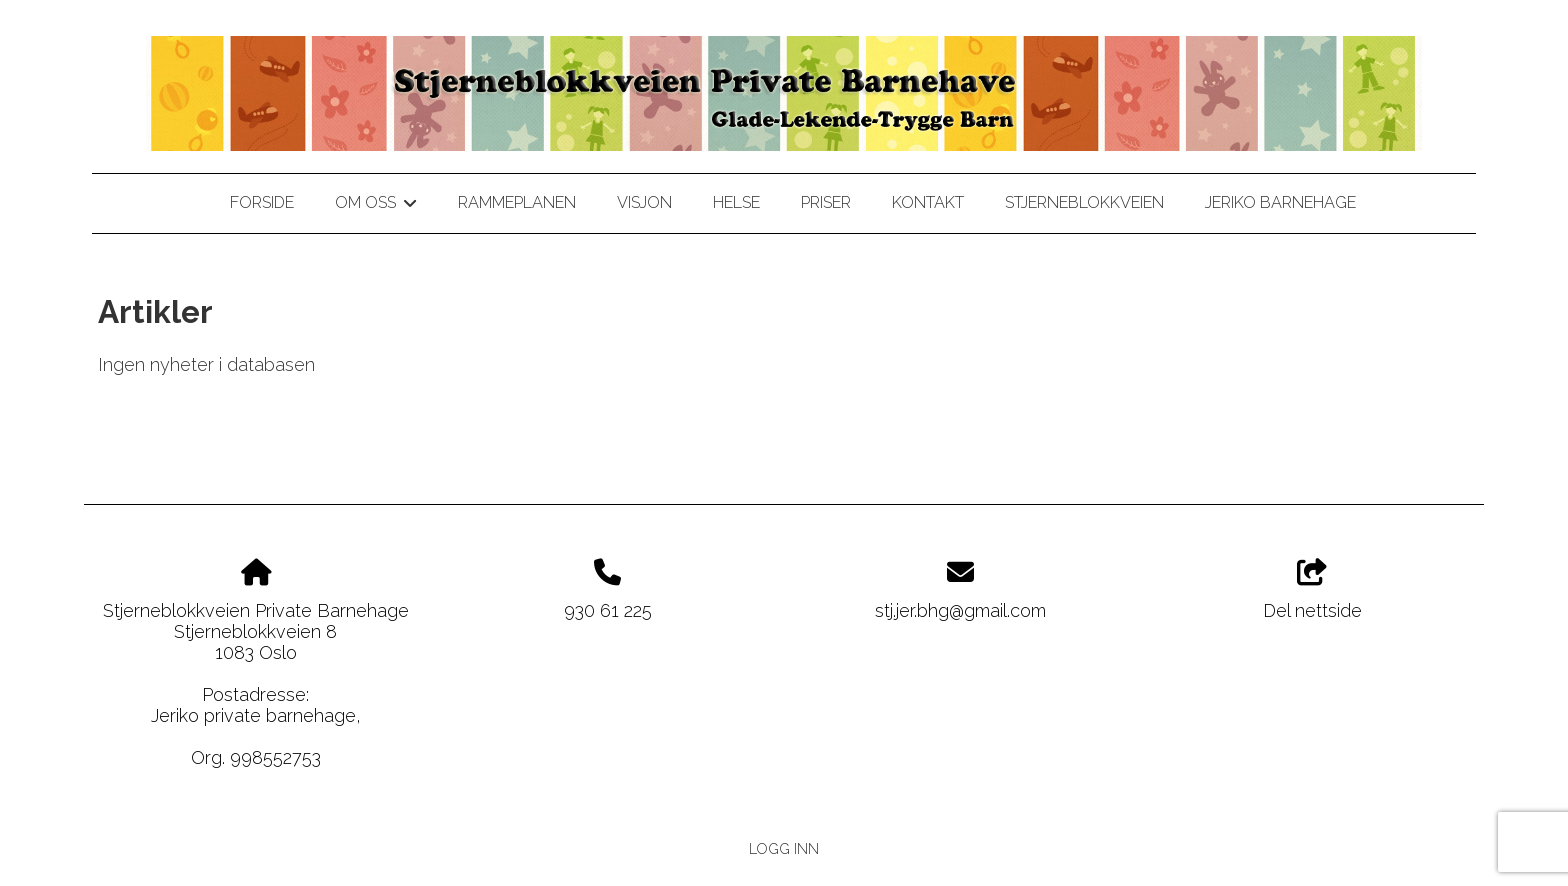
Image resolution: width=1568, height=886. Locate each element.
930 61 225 (608, 610)
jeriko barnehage (1280, 202)
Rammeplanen (517, 202)
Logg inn (784, 848)
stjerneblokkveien (1084, 202)
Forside (262, 202)
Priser (826, 202)
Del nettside (1312, 590)
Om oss (375, 206)
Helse (736, 202)
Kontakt (928, 202)
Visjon (644, 202)
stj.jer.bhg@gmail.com (960, 610)
